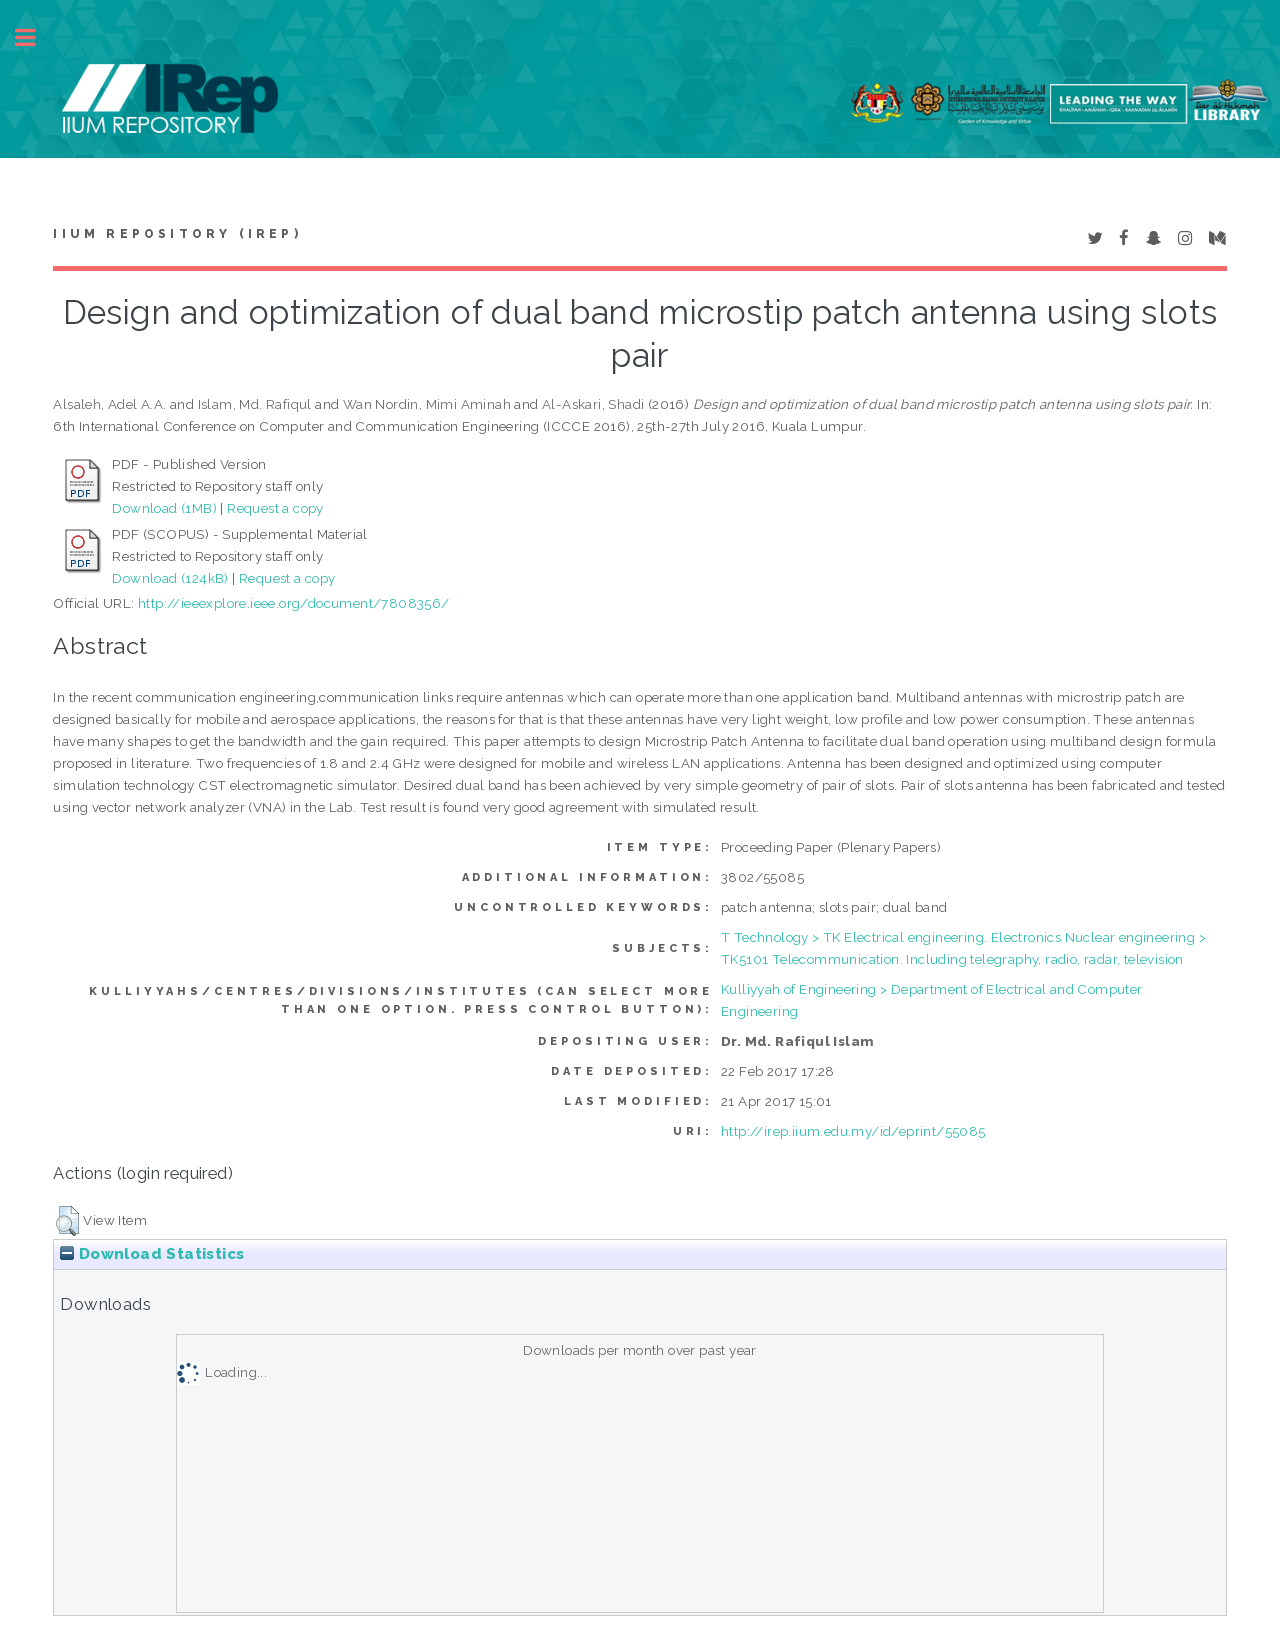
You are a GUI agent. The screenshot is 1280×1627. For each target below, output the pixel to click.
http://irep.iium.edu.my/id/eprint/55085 (853, 1131)
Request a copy (275, 508)
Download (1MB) (164, 508)
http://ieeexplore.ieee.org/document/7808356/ (294, 603)
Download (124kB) (170, 578)
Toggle (36, 37)
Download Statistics (152, 1254)
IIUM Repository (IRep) (177, 234)
